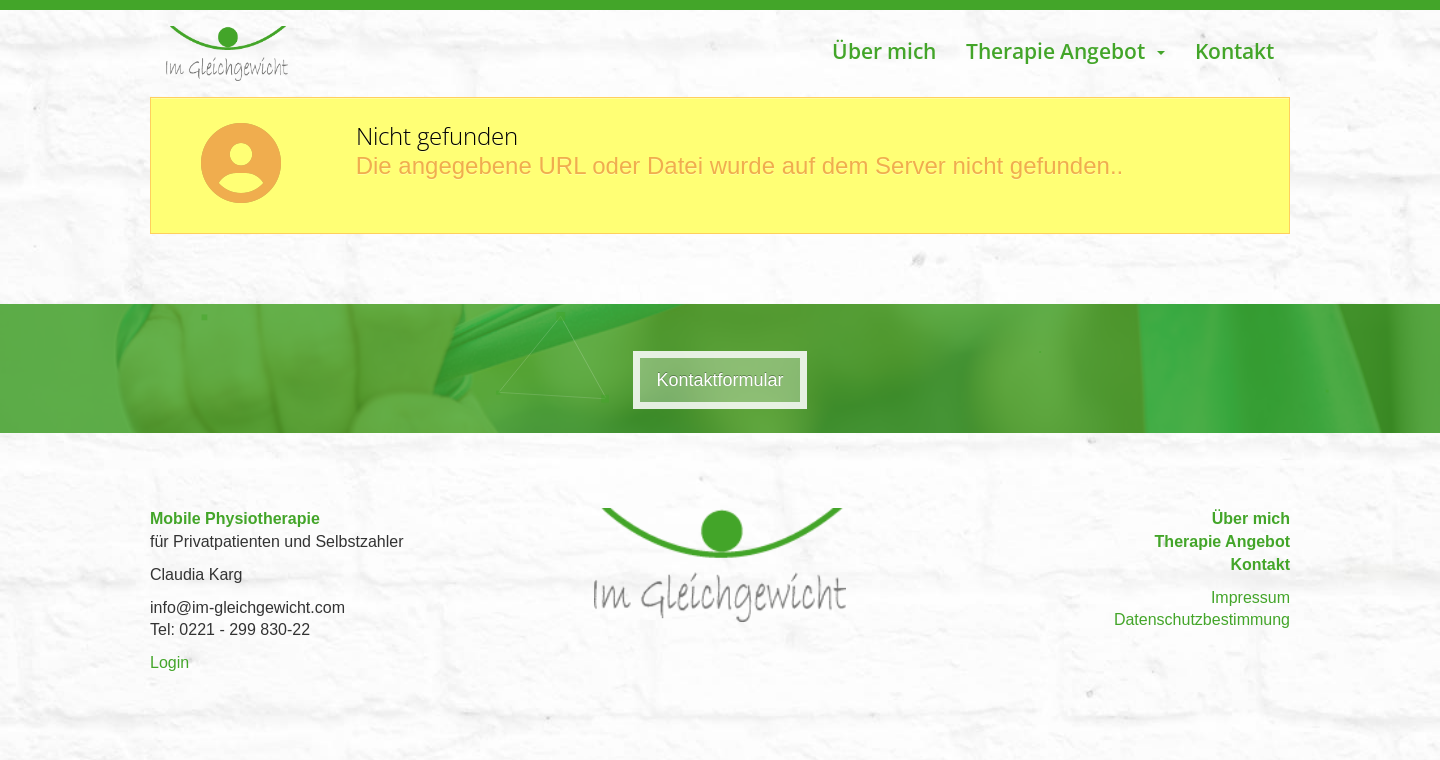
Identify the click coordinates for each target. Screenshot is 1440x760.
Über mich (884, 51)
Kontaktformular (719, 380)
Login (169, 662)
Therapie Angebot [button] (1065, 51)
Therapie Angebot (1222, 541)
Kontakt (1234, 51)
